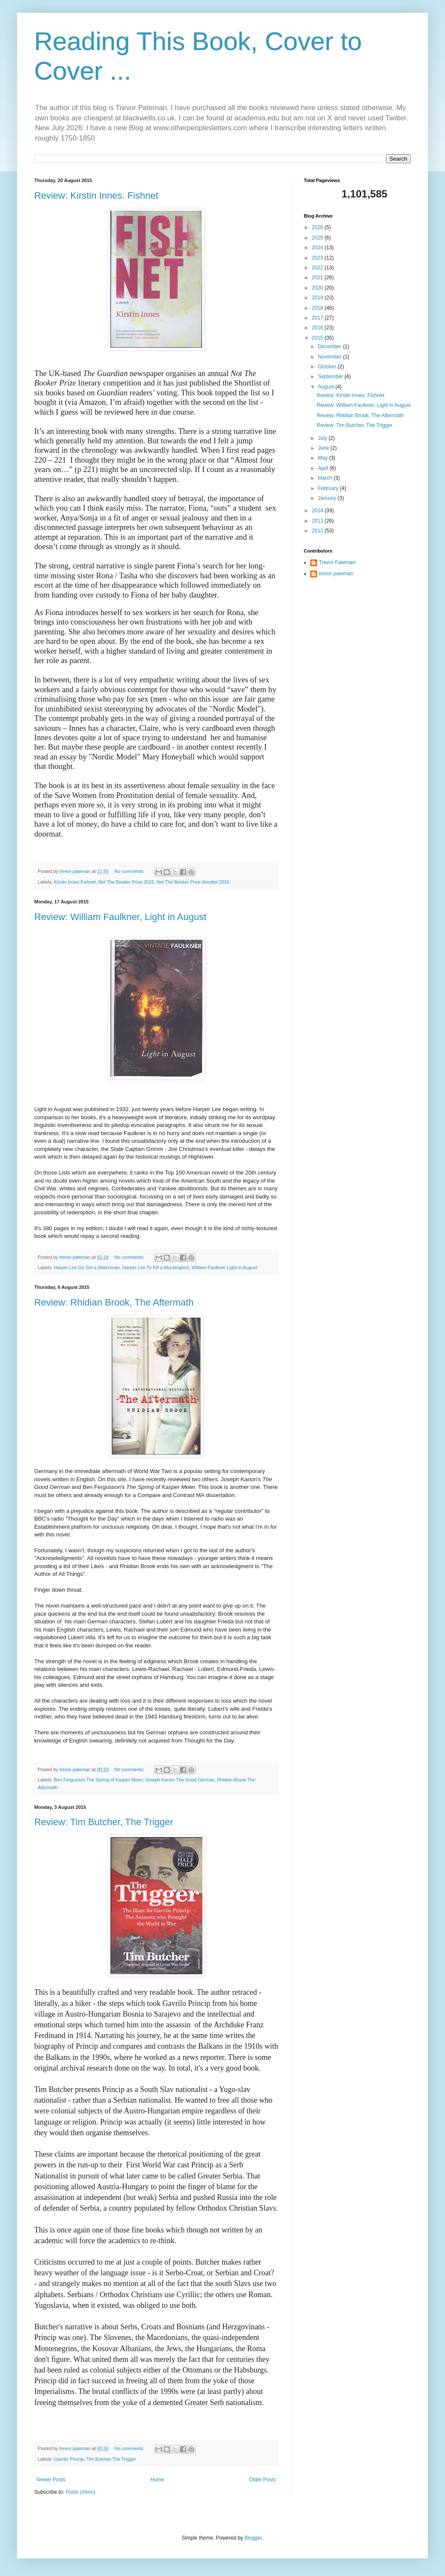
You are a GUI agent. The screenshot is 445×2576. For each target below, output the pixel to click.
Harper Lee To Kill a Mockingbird (155, 1267)
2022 (318, 268)
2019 (318, 298)
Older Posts (262, 2480)
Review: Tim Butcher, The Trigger (103, 1822)
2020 (318, 288)
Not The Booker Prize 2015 (126, 882)
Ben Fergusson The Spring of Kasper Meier (98, 1779)
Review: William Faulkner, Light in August (120, 916)
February (329, 488)
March (326, 478)
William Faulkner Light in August (225, 1267)
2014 (318, 511)
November (330, 357)
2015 (318, 338)
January (328, 498)
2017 (318, 318)
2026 (318, 227)
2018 (318, 308)
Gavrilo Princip (69, 2459)
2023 (318, 258)
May (323, 458)
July (323, 438)
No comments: (130, 871)
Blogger (253, 2538)
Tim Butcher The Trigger (111, 2459)
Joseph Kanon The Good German (179, 1779)
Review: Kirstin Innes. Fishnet (96, 195)
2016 (318, 328)
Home (157, 2480)
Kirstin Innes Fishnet (75, 882)
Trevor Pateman (337, 562)
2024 (318, 248)
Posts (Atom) (80, 2492)
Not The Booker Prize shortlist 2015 (193, 882)
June (324, 448)
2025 (318, 238)
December (330, 347)
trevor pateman (336, 574)
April (323, 468)
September (331, 377)
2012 (318, 531)
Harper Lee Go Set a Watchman (87, 1267)
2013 (318, 521)
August (326, 387)
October (328, 367)
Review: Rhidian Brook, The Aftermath (114, 1302)
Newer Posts (50, 2480)
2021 (318, 278)
